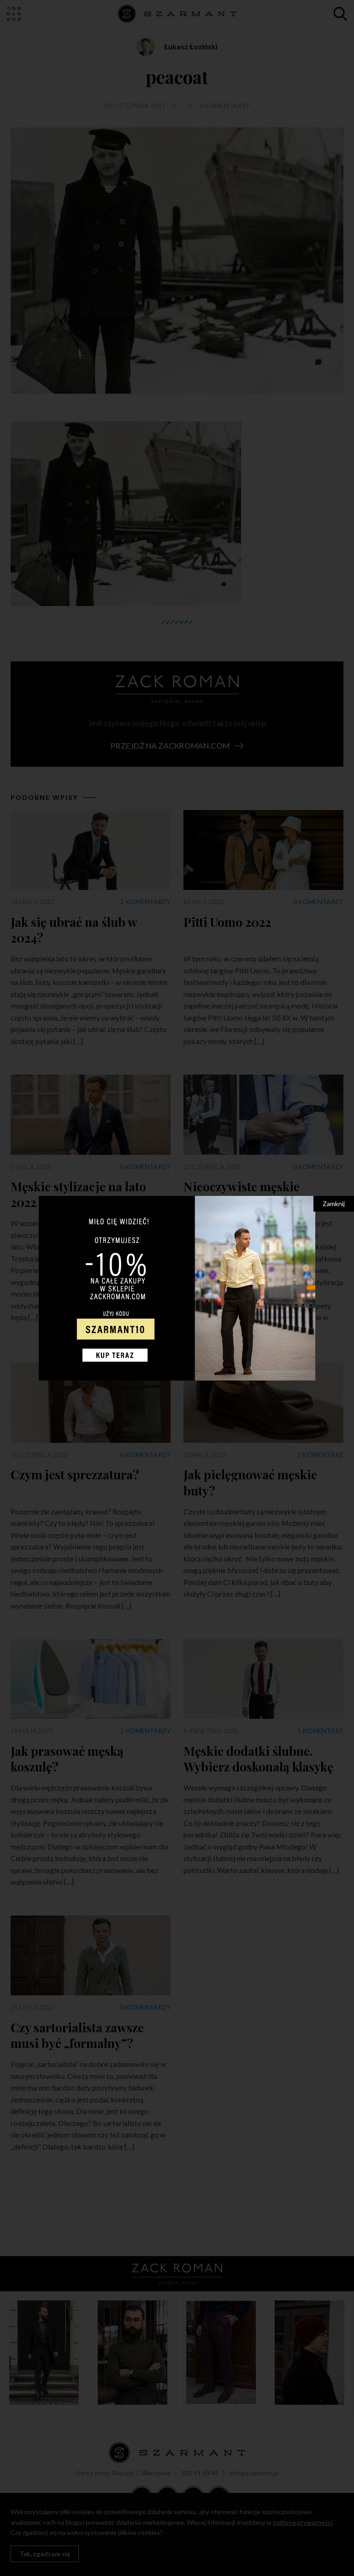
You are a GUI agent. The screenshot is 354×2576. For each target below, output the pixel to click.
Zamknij (334, 1203)
